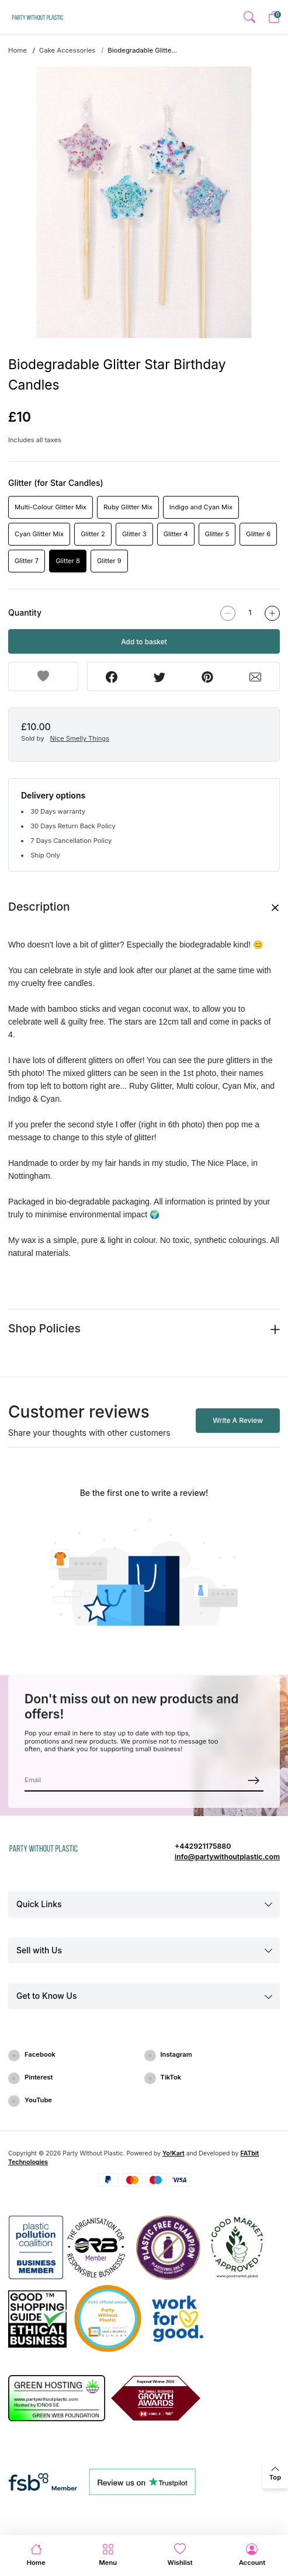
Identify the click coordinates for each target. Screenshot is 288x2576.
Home (17, 50)
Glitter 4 (176, 534)
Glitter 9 (109, 561)
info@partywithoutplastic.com (227, 1856)
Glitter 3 (134, 534)
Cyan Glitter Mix (39, 534)
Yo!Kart (173, 2153)
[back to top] (275, 2473)
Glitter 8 (67, 561)
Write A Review (238, 1420)
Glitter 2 (93, 534)
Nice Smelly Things (80, 738)
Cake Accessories (67, 50)
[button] (249, 17)
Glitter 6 (258, 534)
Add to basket (144, 641)
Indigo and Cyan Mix (201, 507)
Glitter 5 (217, 534)
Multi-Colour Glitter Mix (50, 507)
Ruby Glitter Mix (127, 507)
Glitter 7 (27, 561)
